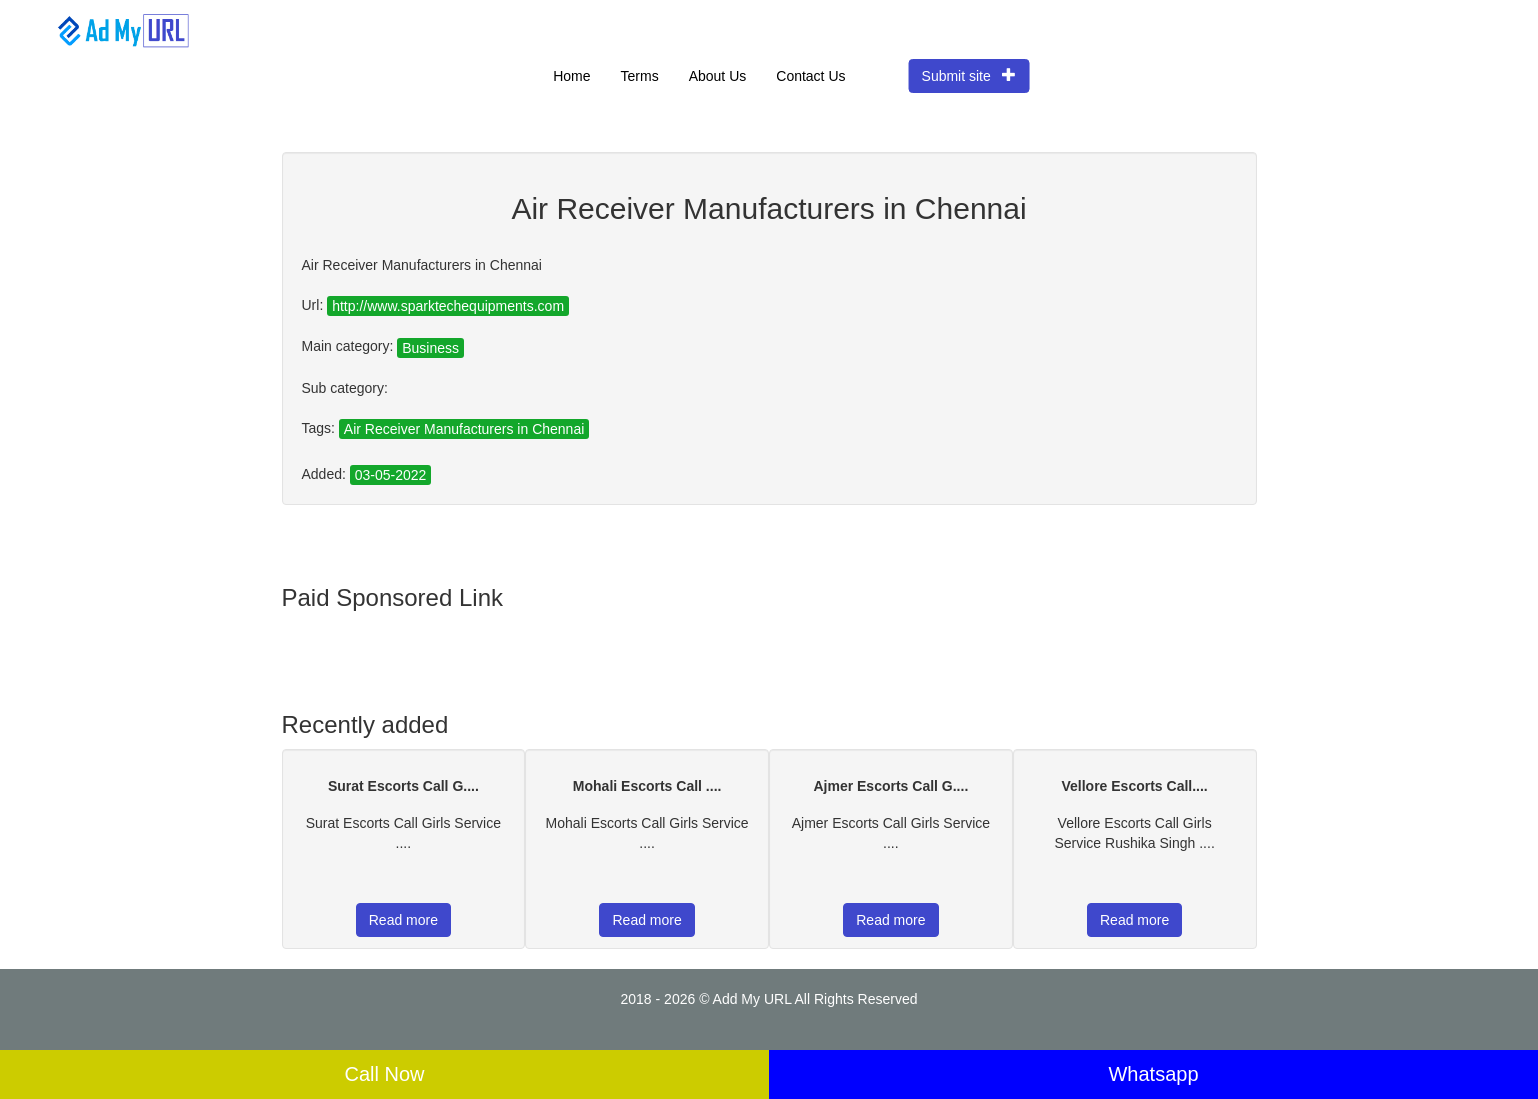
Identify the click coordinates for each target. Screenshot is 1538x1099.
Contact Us (810, 76)
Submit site (969, 75)
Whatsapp (1153, 1074)
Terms (640, 76)
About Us (718, 76)
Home (571, 76)
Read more (403, 920)
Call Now (384, 1074)
